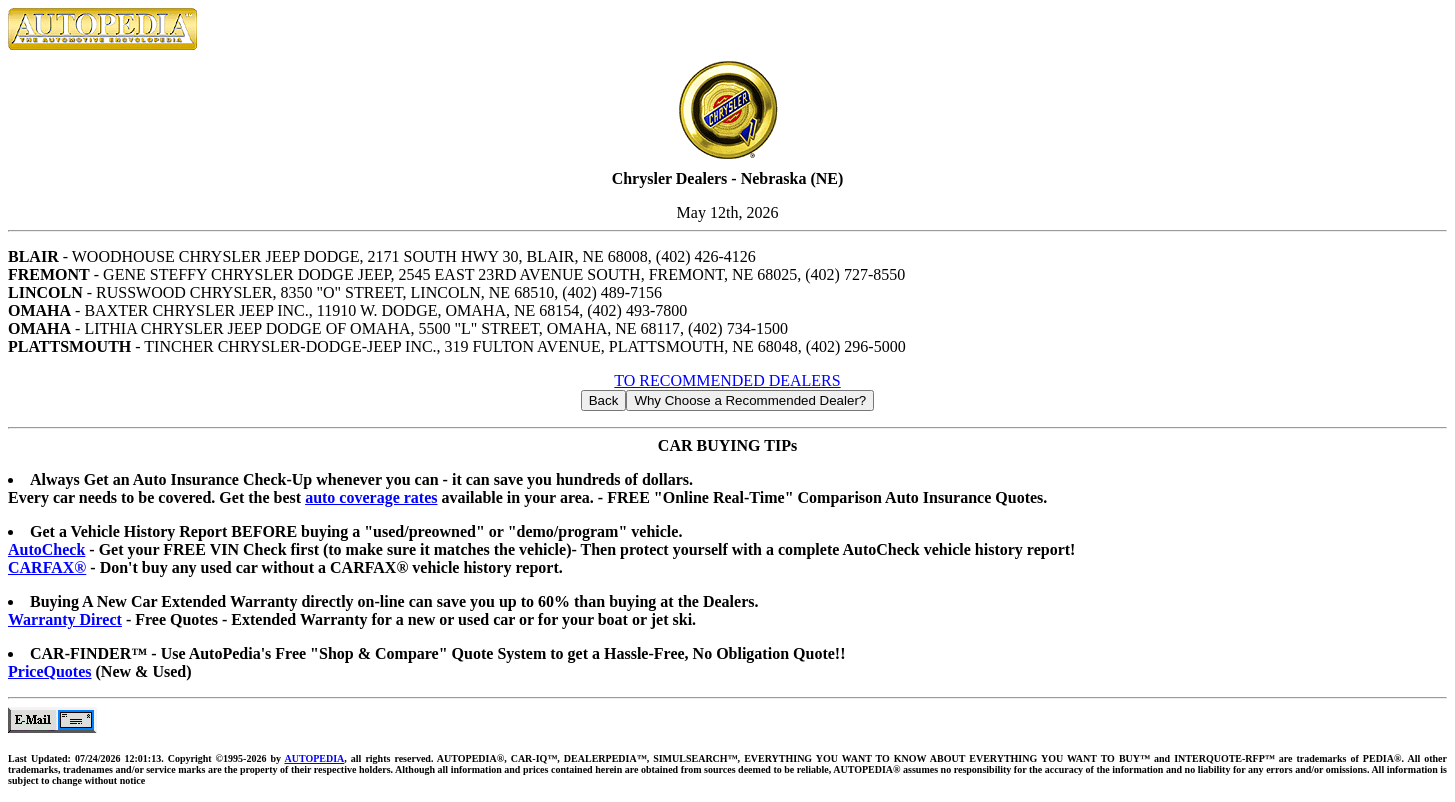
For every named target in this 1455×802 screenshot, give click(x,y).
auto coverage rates (371, 497)
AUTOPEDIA (314, 758)
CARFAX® (47, 567)
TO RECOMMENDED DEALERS (727, 380)
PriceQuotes (50, 671)
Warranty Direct (65, 619)
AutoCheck (46, 549)
